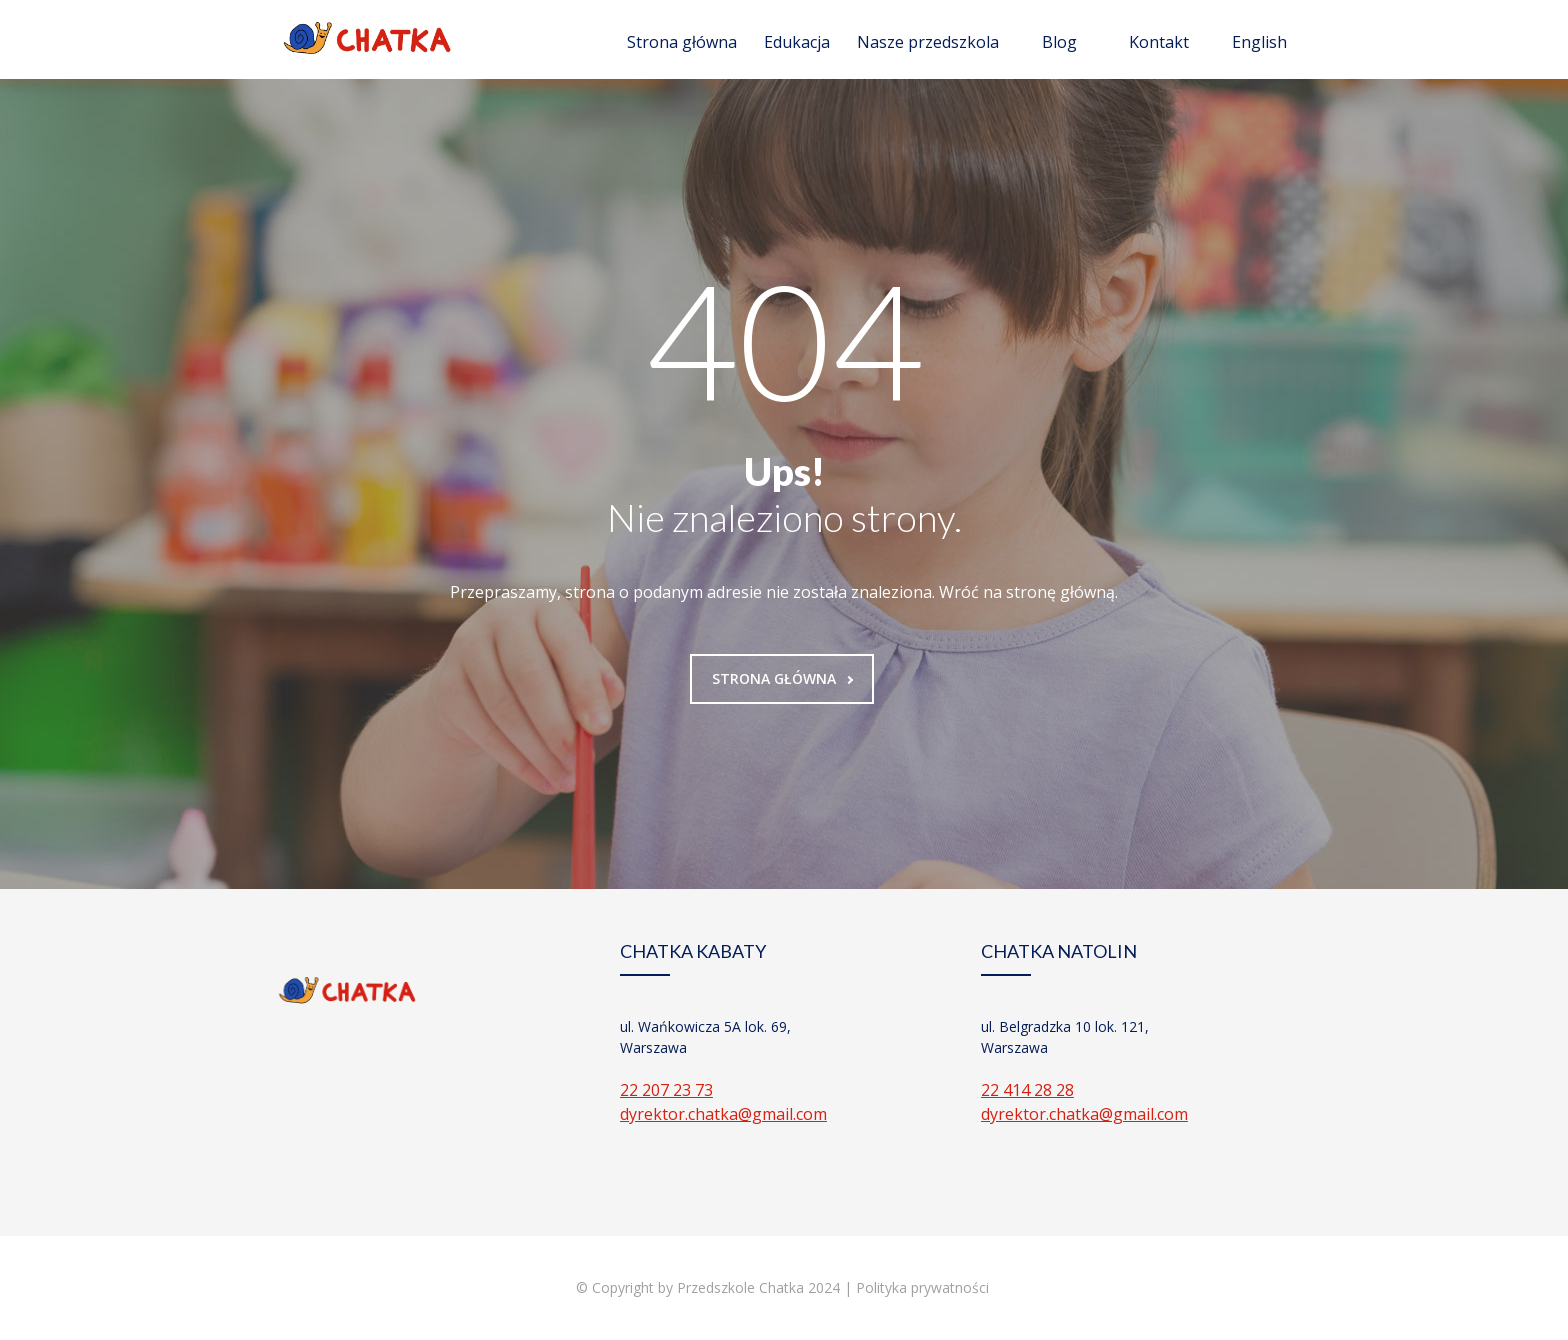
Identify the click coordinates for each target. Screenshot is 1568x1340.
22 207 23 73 (666, 1090)
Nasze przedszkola (928, 42)
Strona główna (682, 42)
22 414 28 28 (1027, 1090)
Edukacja (797, 42)
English (1259, 42)
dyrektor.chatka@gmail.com (723, 1114)
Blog (1059, 42)
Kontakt (1159, 42)
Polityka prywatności (924, 1287)
